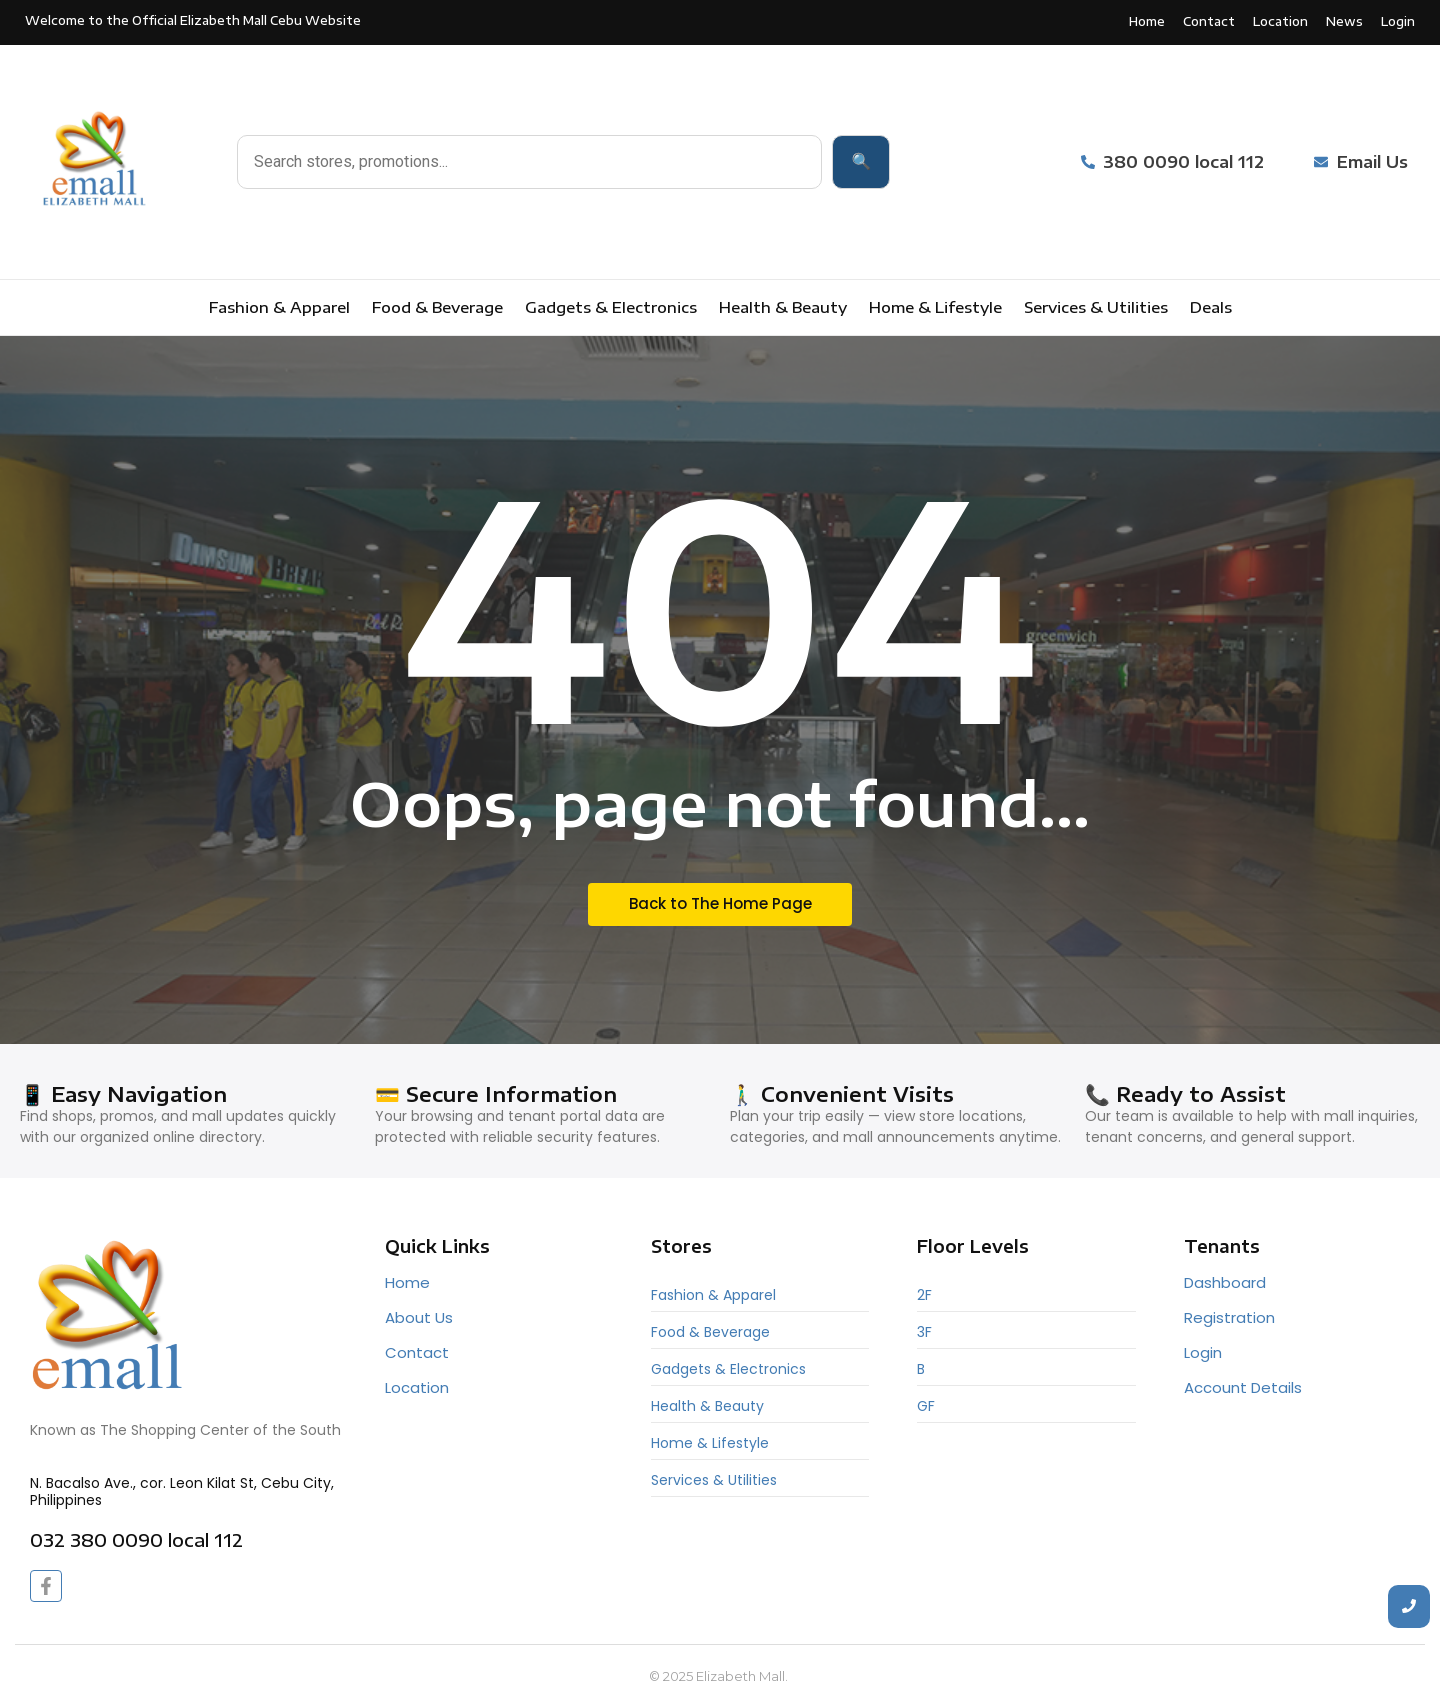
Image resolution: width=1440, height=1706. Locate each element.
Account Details (1243, 1387)
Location (417, 1387)
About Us (419, 1317)
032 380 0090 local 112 (136, 1539)
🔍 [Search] (861, 161)
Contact (417, 1352)
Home (407, 1282)
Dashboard (1225, 1282)
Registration (1229, 1317)
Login (1203, 1352)
